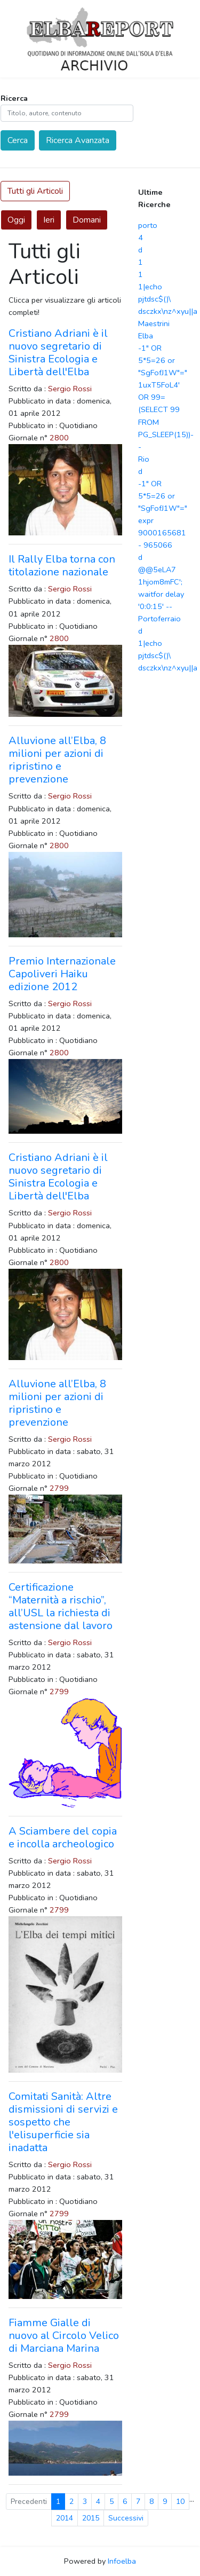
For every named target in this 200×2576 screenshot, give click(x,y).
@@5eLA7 (157, 569)
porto (147, 225)
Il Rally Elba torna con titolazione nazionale (62, 565)
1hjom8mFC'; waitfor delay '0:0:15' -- (161, 594)
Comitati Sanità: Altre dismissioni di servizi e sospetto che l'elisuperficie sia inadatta (63, 2122)
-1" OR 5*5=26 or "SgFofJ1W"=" (162, 360)
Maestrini (154, 323)
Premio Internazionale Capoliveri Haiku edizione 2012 (62, 974)
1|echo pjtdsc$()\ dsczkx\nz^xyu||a (167, 299)
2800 (59, 437)
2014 (64, 2518)
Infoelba (122, 2561)
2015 (90, 2518)
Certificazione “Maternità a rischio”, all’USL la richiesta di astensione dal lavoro (61, 1606)
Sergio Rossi (70, 388)
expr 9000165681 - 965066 (162, 532)
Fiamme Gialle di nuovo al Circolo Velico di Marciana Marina (64, 2336)
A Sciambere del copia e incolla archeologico (63, 1837)
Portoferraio (159, 618)
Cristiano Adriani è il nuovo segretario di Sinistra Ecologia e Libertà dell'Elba (58, 352)
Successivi (125, 2518)
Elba (145, 335)
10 (180, 2501)
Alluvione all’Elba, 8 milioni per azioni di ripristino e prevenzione (57, 759)
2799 (59, 1488)
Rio (143, 459)
